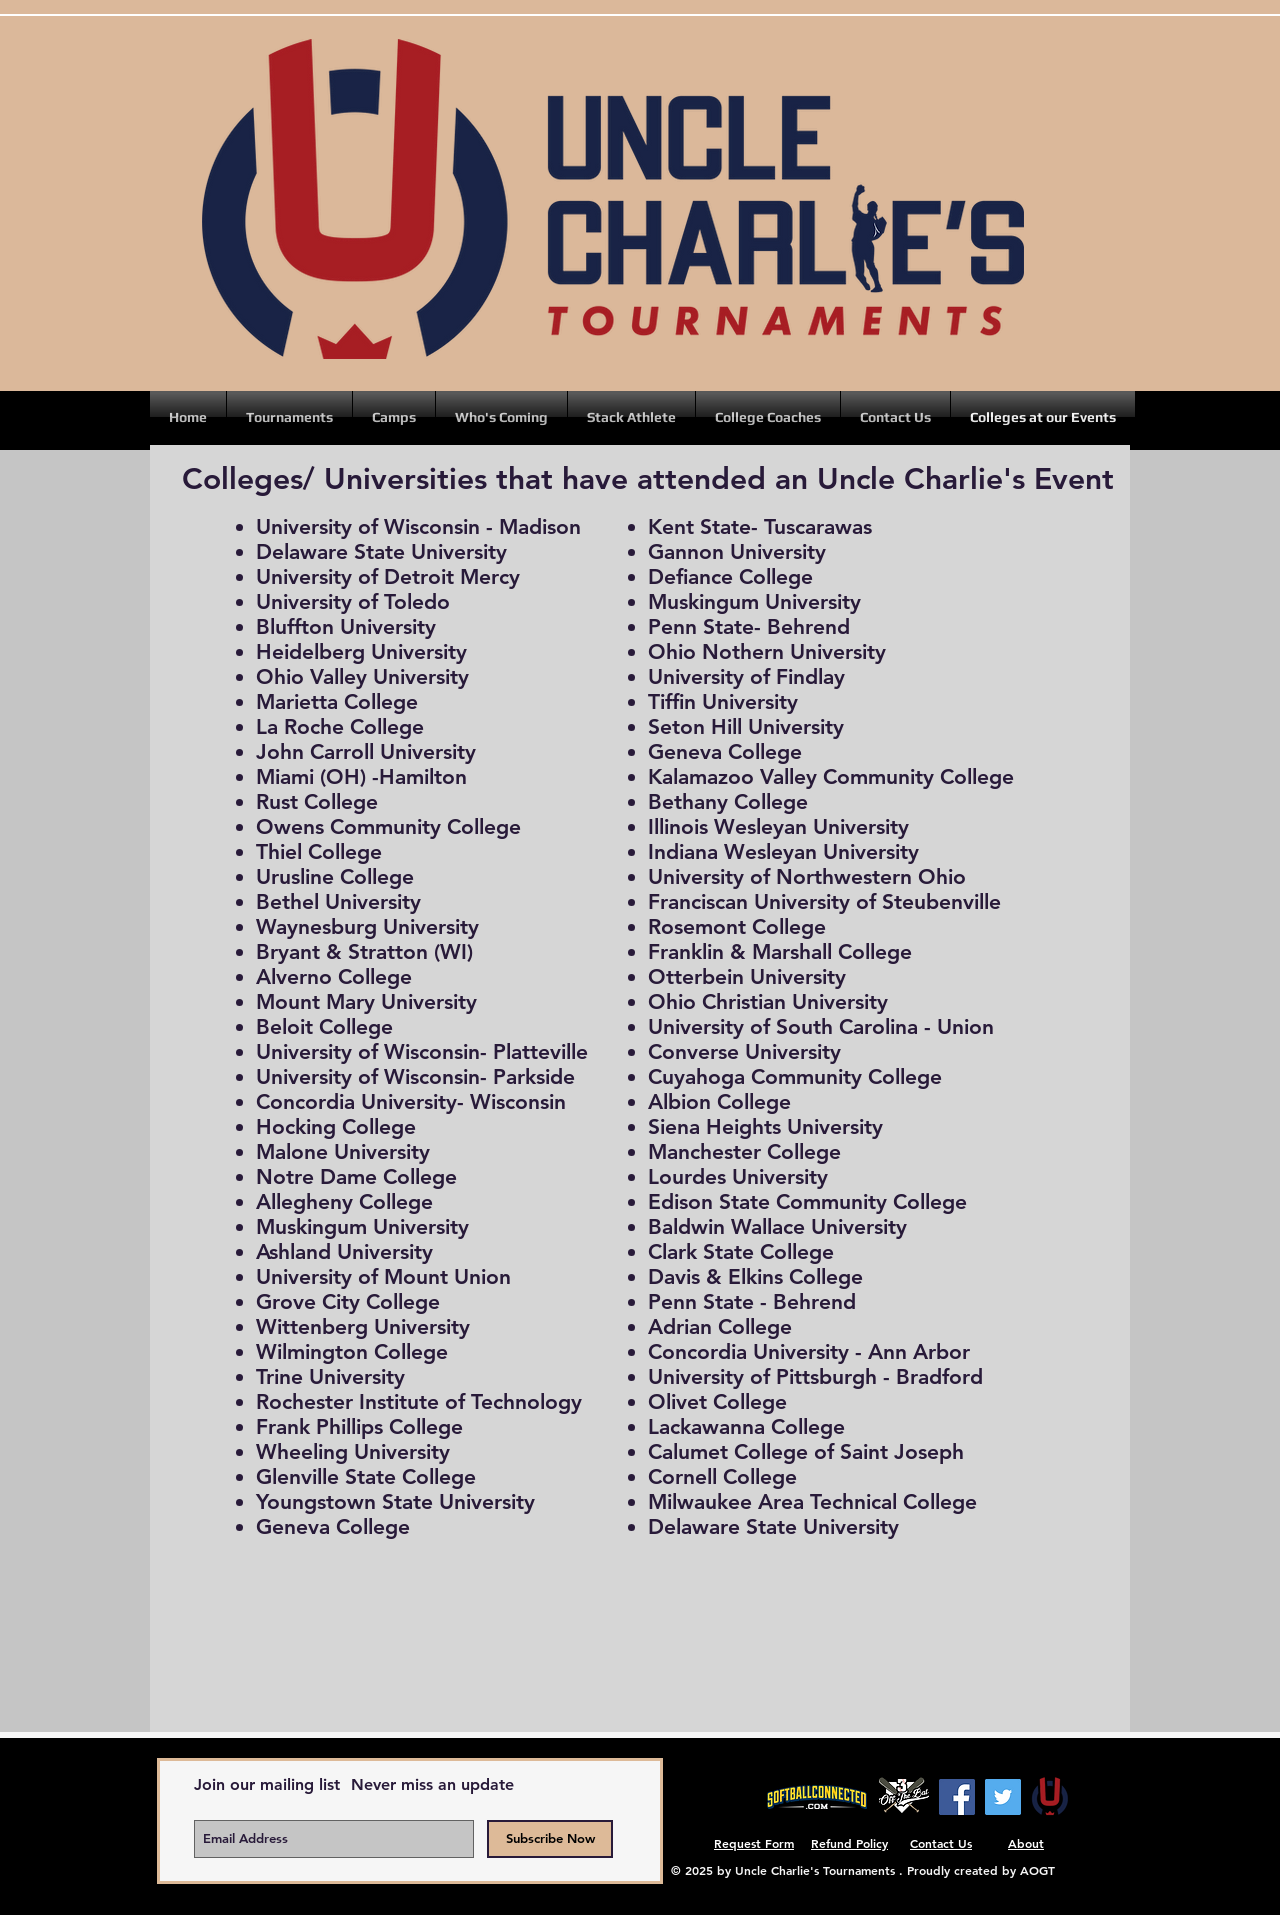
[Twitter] (1003, 1797)
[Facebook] (957, 1797)
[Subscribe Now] (550, 1839)
